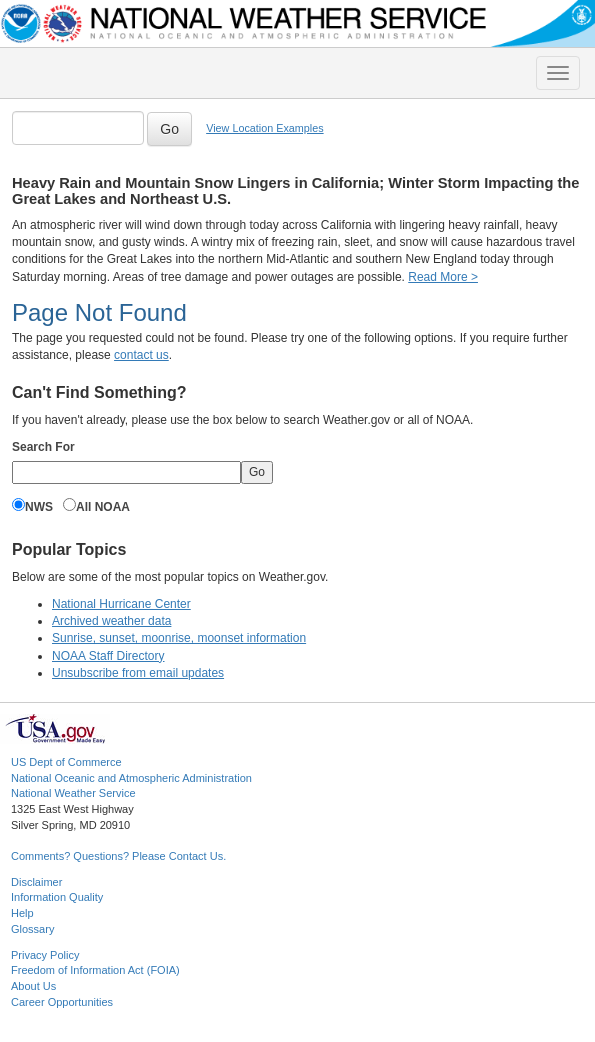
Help (22, 913)
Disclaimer (36, 882)
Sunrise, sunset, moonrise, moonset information (179, 638)
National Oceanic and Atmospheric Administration (131, 778)
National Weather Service (73, 793)
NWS (39, 507)
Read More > (443, 277)
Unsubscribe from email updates (138, 673)
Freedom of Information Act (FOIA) (95, 970)
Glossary (32, 929)
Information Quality (57, 897)
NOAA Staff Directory (108, 656)
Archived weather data (111, 621)
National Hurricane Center (121, 604)
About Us (33, 986)
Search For (43, 447)
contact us (141, 355)
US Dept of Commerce (66, 762)
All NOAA (103, 507)
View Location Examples (264, 128)
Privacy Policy (45, 955)
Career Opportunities (62, 1002)
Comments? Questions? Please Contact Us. (118, 856)
